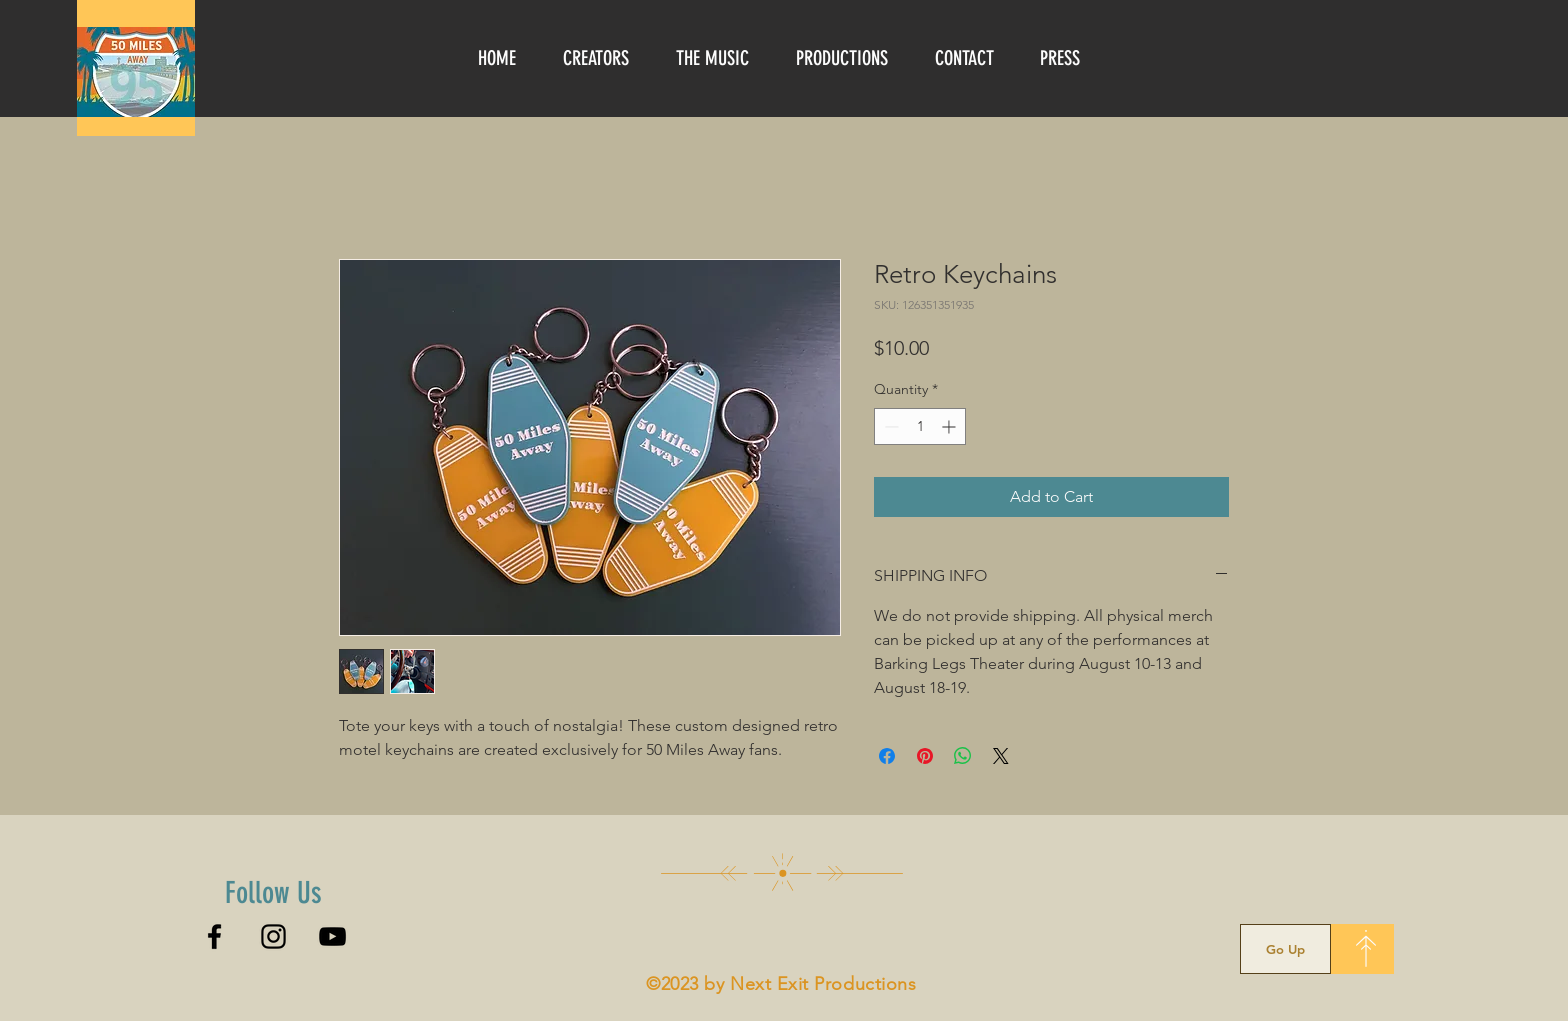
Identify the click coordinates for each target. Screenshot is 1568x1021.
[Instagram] (273, 936)
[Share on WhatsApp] (963, 756)
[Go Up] (1285, 949)
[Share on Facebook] (887, 756)
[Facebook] (214, 936)
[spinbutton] (920, 426)
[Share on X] (1001, 756)
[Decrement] (889, 426)
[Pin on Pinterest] (925, 756)
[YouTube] (332, 936)
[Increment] (950, 426)
